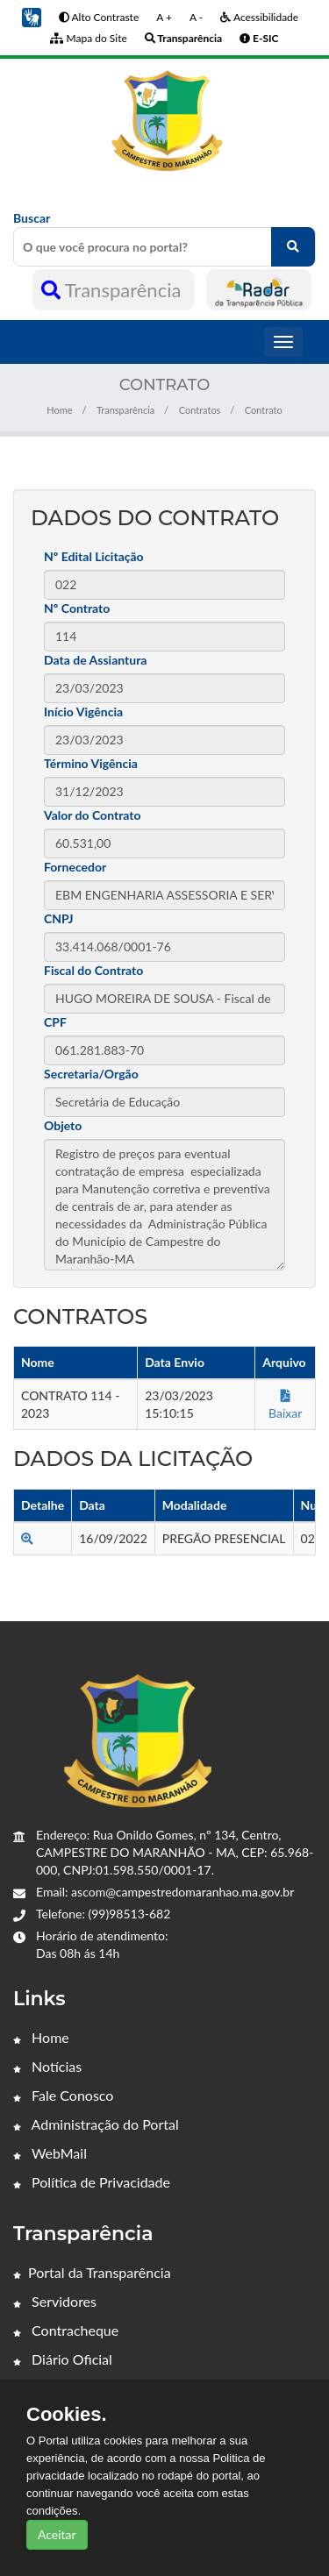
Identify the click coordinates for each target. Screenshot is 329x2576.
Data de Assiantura (95, 659)
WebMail (50, 2153)
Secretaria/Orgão (91, 1073)
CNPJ (59, 918)
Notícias (47, 2066)
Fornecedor (75, 866)
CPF (55, 1021)
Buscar (164, 238)
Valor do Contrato (92, 815)
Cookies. (66, 2414)
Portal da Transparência (92, 2272)
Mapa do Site (88, 38)
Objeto (63, 1125)
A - (196, 17)
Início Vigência (83, 711)
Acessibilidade (259, 17)
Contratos (200, 410)
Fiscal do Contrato (93, 970)
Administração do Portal (96, 2124)
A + (164, 17)
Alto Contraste (99, 17)
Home (59, 410)
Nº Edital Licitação (94, 556)
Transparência (113, 290)
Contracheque (65, 2330)
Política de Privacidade (91, 2182)
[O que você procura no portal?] (293, 247)
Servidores (55, 2301)
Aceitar (57, 2534)
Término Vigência (91, 763)
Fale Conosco (63, 2095)
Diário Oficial (62, 2359)
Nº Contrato (77, 608)
